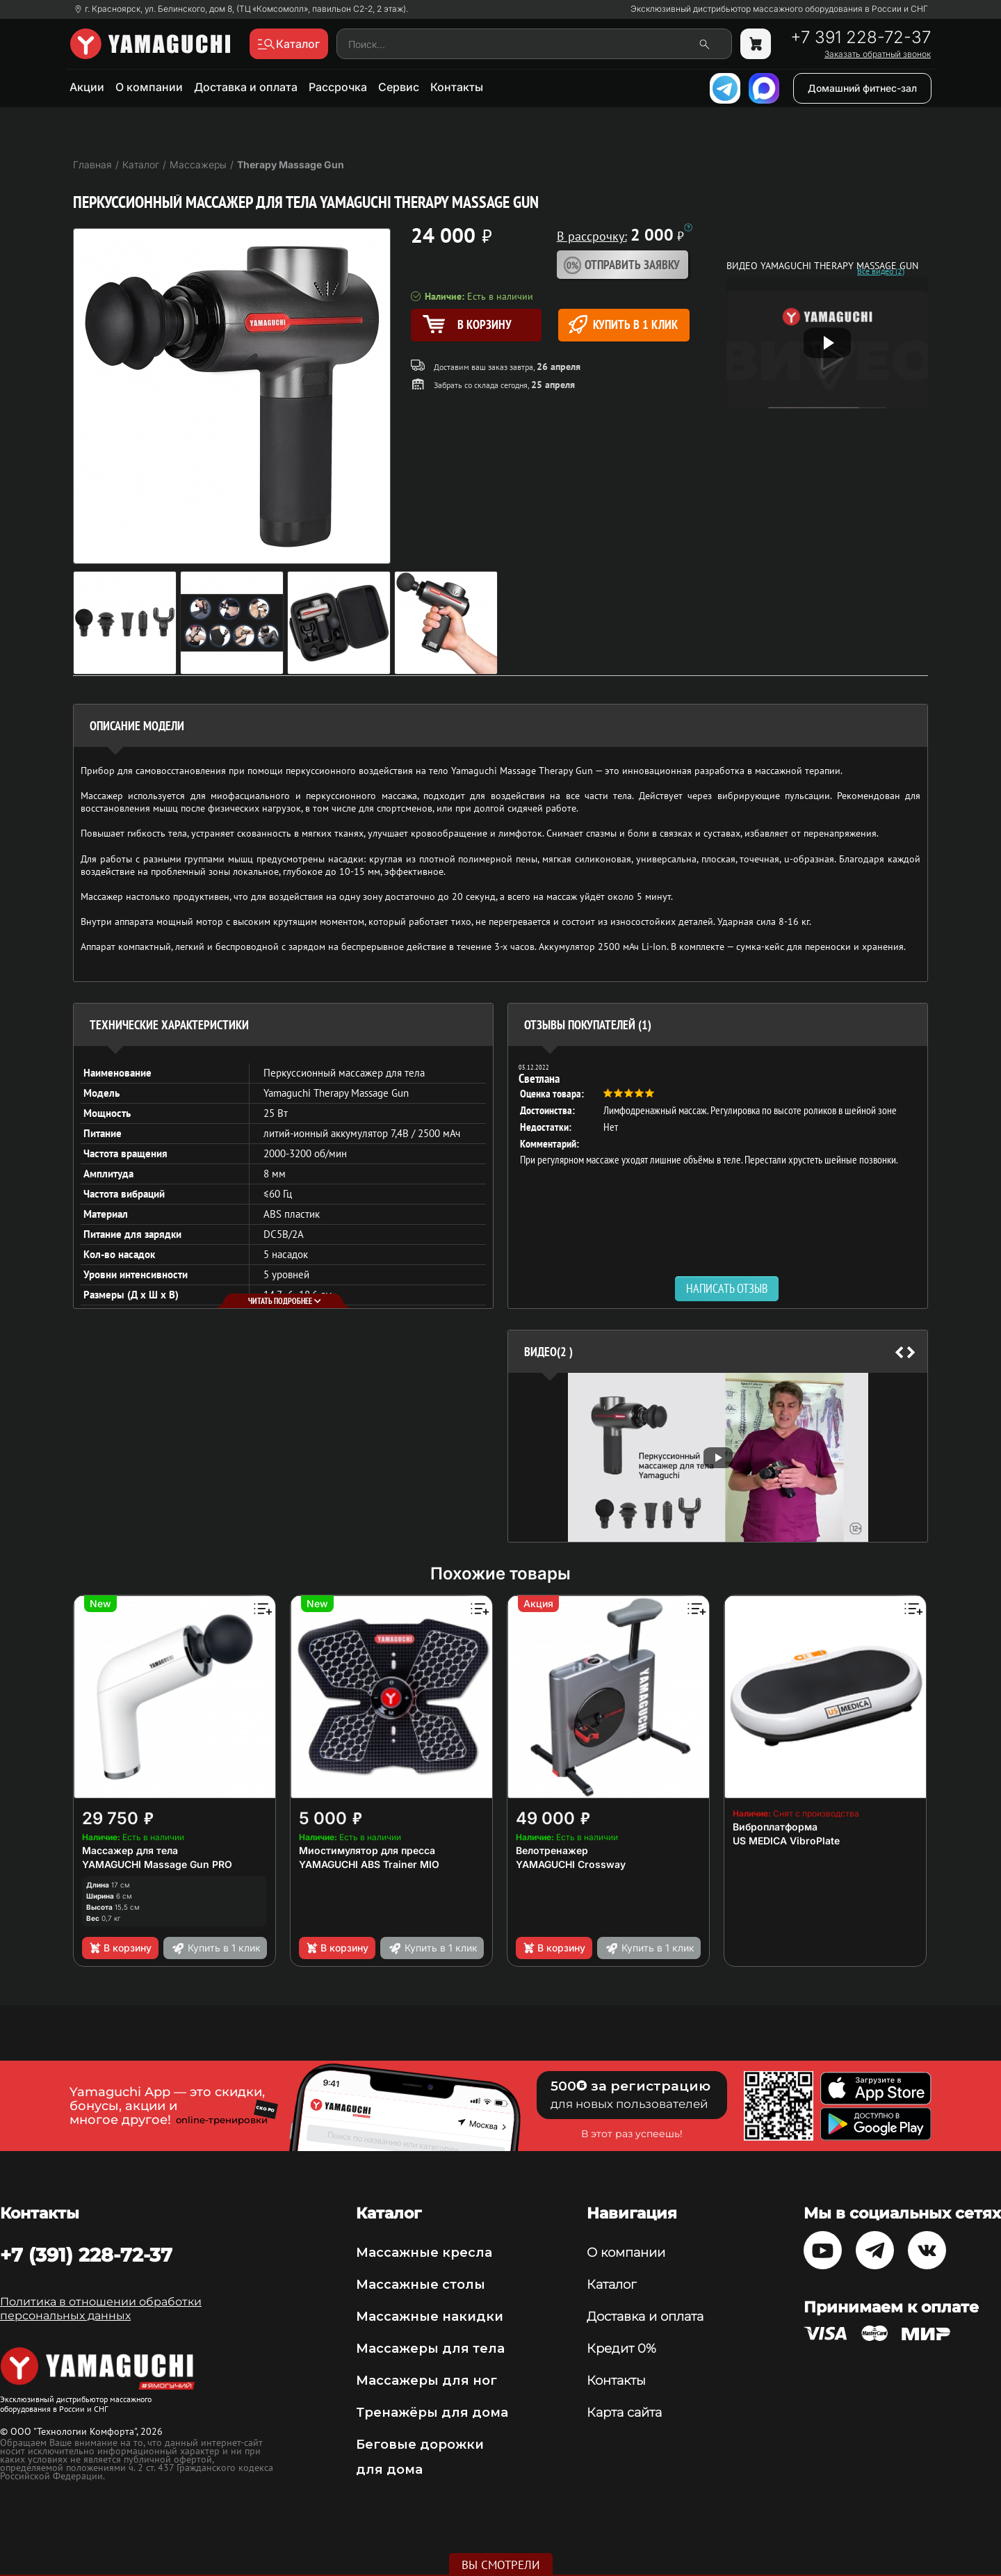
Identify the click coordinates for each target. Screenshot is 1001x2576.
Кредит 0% (621, 2348)
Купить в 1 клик (623, 324)
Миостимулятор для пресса (367, 1850)
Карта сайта (624, 2412)
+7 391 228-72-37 (860, 38)
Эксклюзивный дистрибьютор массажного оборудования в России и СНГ (779, 9)
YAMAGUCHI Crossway (571, 1864)
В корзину (120, 1948)
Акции (87, 87)
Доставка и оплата (246, 87)
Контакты (456, 87)
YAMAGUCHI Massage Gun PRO (157, 1864)
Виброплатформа (775, 1827)
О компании (149, 87)
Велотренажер (552, 1850)
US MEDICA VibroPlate (786, 1840)
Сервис (398, 87)
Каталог (611, 2284)
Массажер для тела (130, 1850)
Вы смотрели (501, 2565)
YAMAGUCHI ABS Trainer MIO (369, 1864)
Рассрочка (338, 87)
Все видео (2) (880, 271)
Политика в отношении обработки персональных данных (101, 2308)
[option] (718, 1116)
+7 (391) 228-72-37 (86, 2255)
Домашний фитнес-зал (862, 88)
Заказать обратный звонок (877, 54)
